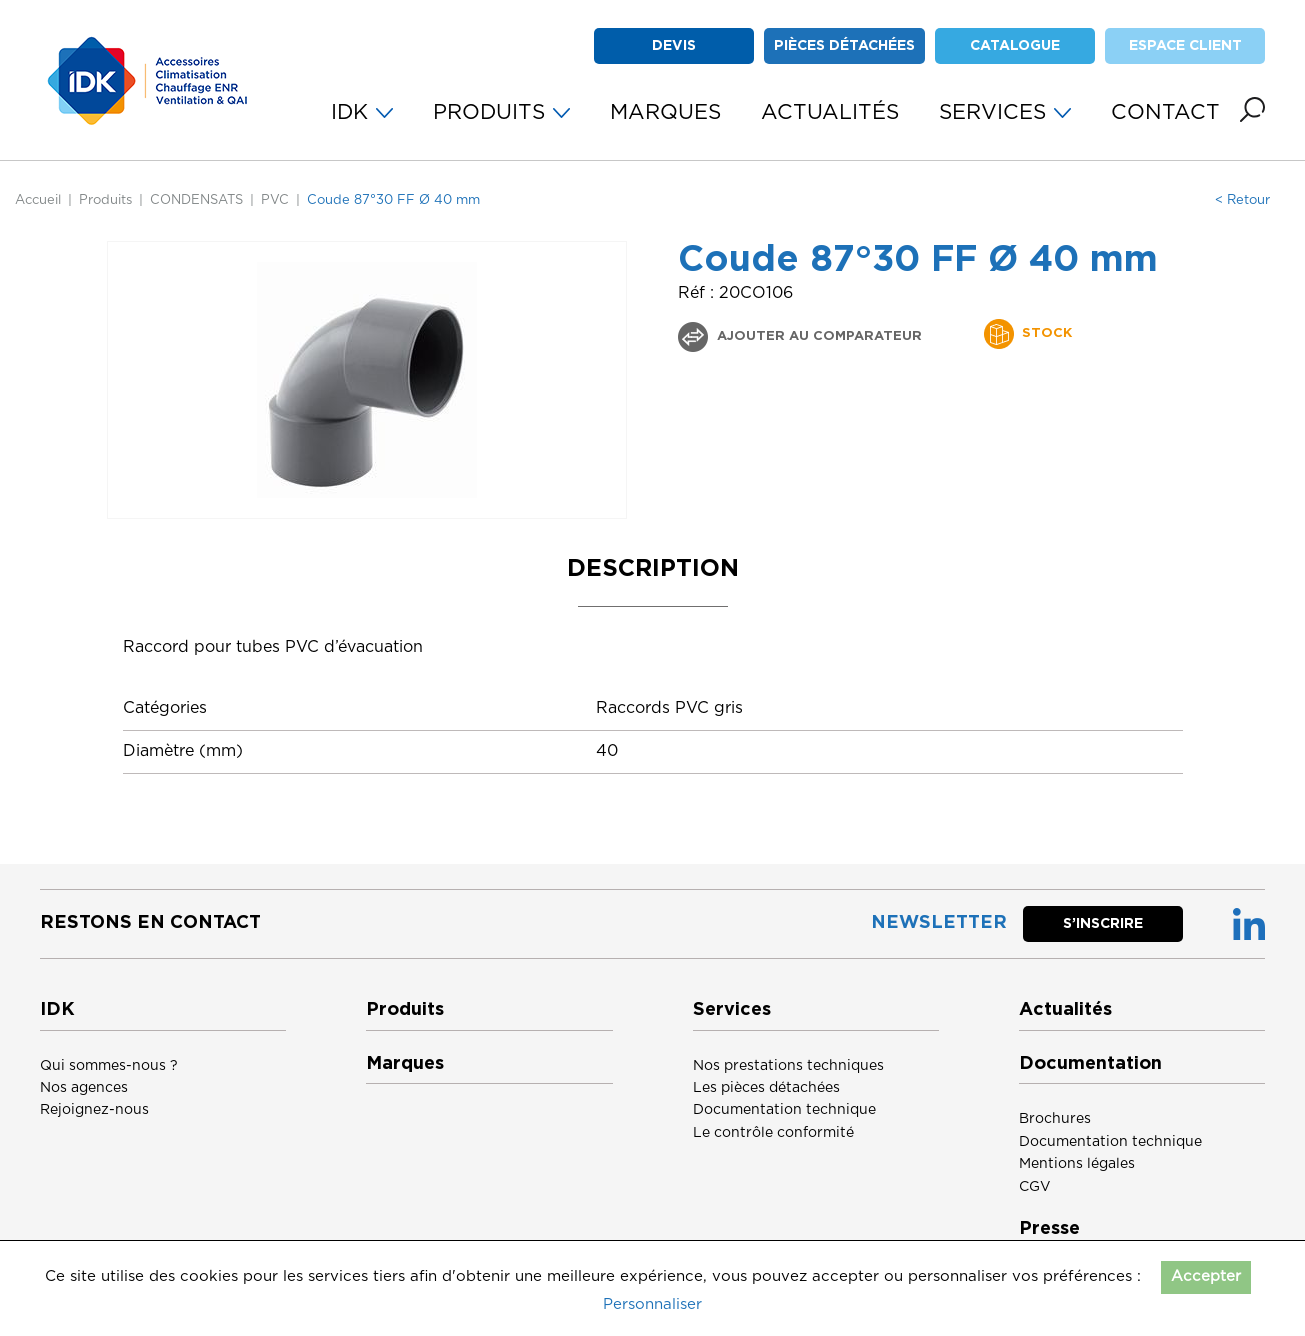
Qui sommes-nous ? (109, 1066)
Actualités (1065, 1010)
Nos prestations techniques (788, 1066)
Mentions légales (1077, 1164)
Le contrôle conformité (773, 1133)
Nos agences (84, 1088)
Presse (1049, 1229)
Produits (105, 200)
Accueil (38, 200)
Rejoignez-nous (94, 1110)
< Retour (1242, 200)
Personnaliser (652, 1304)
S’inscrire (1103, 924)
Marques (405, 1064)
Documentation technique (784, 1110)
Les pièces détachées (766, 1088)
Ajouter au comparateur (817, 336)
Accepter (1206, 1276)
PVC (275, 200)
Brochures (1055, 1119)
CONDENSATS (196, 200)
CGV (1035, 1187)
